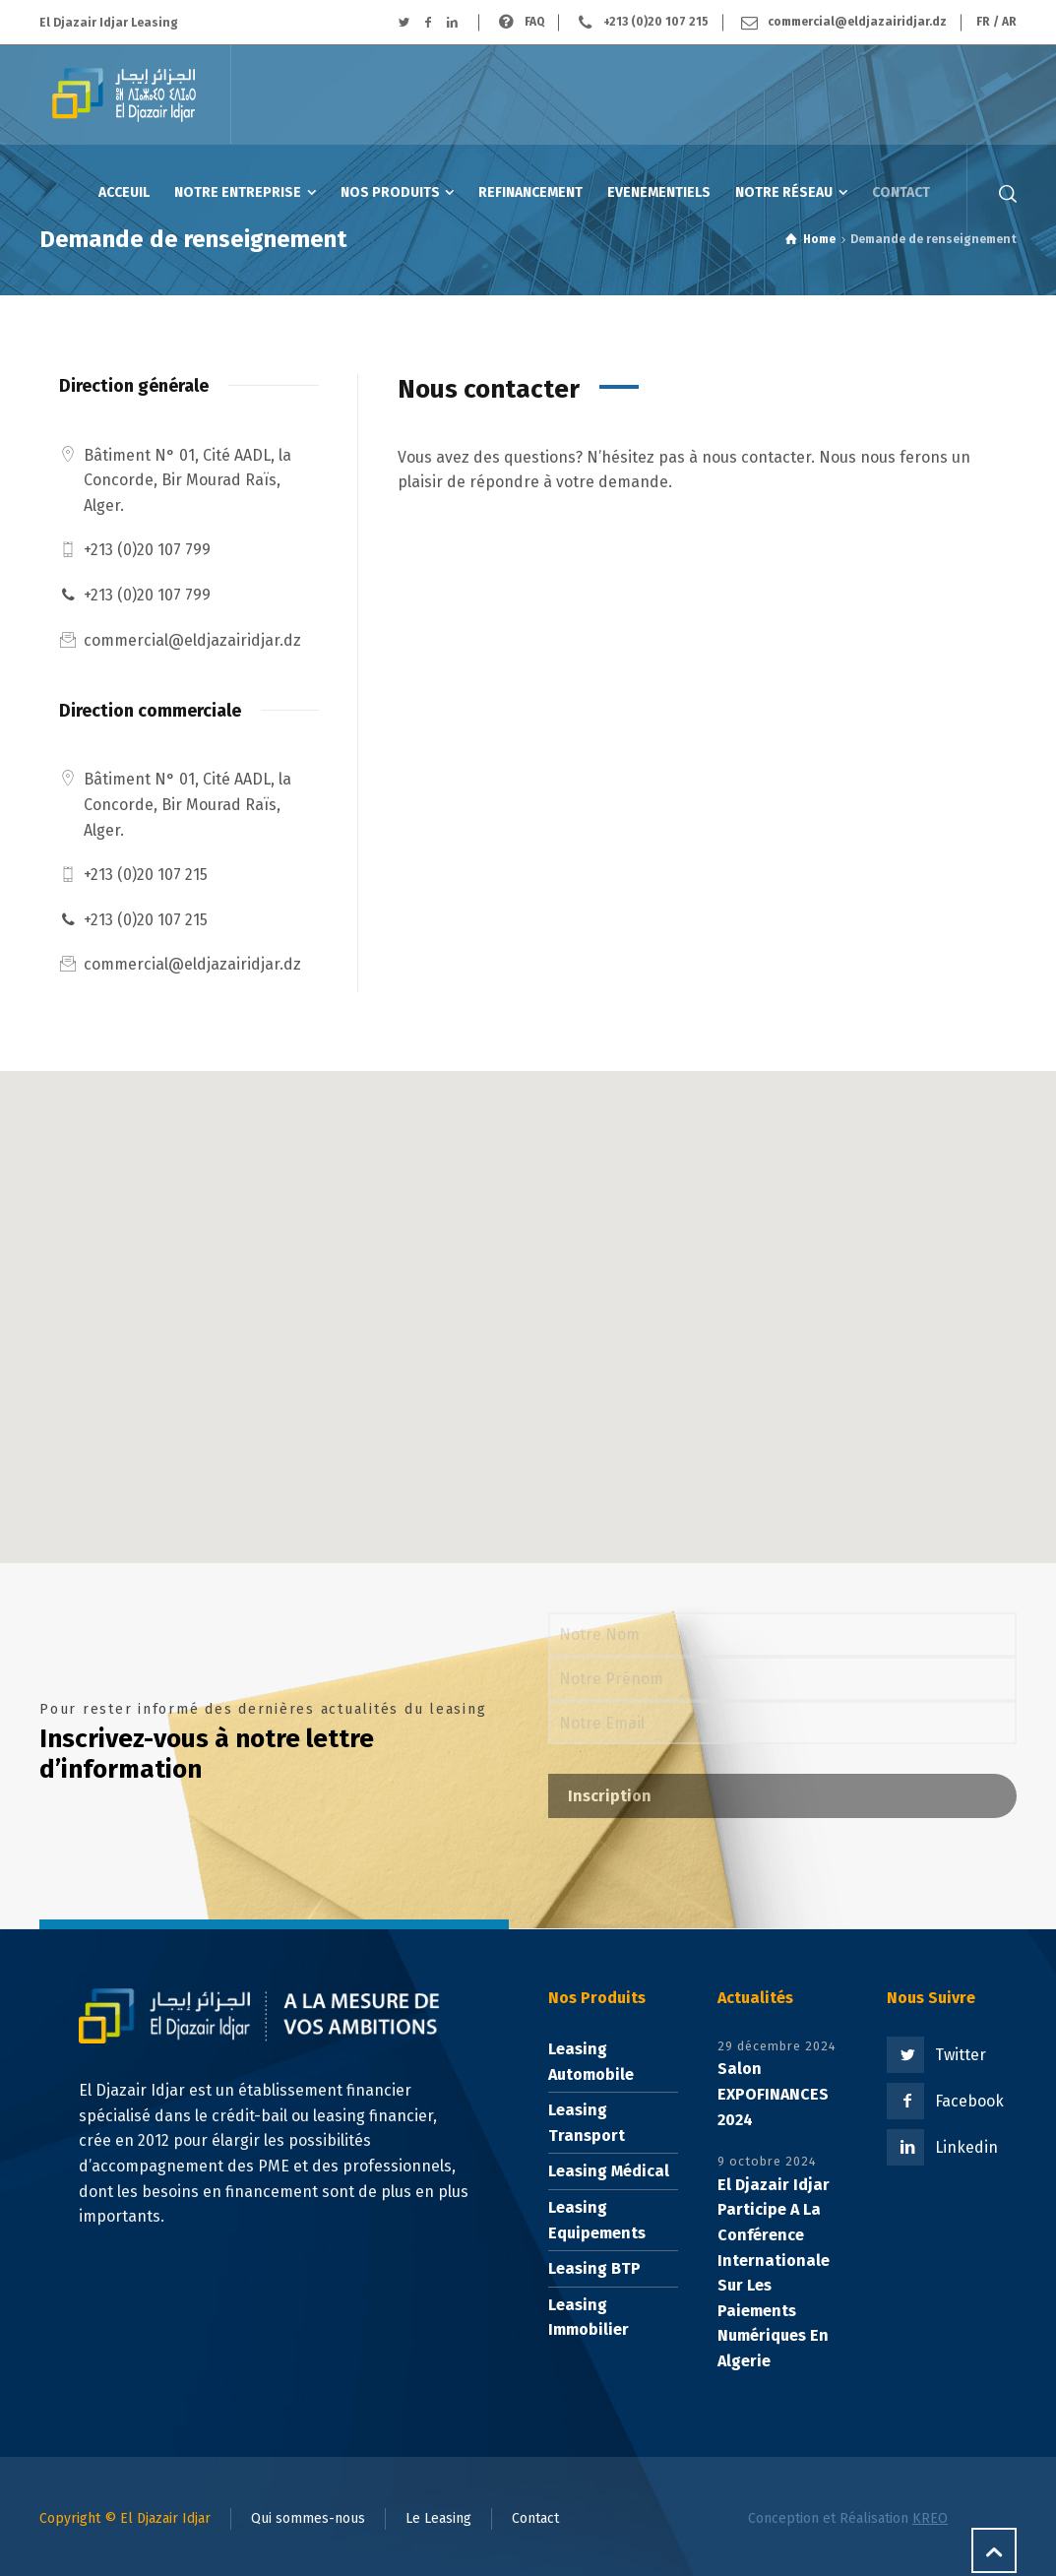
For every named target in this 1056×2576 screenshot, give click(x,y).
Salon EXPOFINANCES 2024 (773, 2093)
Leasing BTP (594, 2268)
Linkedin (966, 2147)
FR (983, 22)
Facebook (969, 2101)
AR (1009, 22)
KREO (930, 2518)
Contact (535, 2518)
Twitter (960, 2054)
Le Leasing (438, 2518)
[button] (528, 1299)
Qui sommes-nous (308, 2518)
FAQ (534, 22)
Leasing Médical (608, 2171)
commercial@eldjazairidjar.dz (857, 22)
